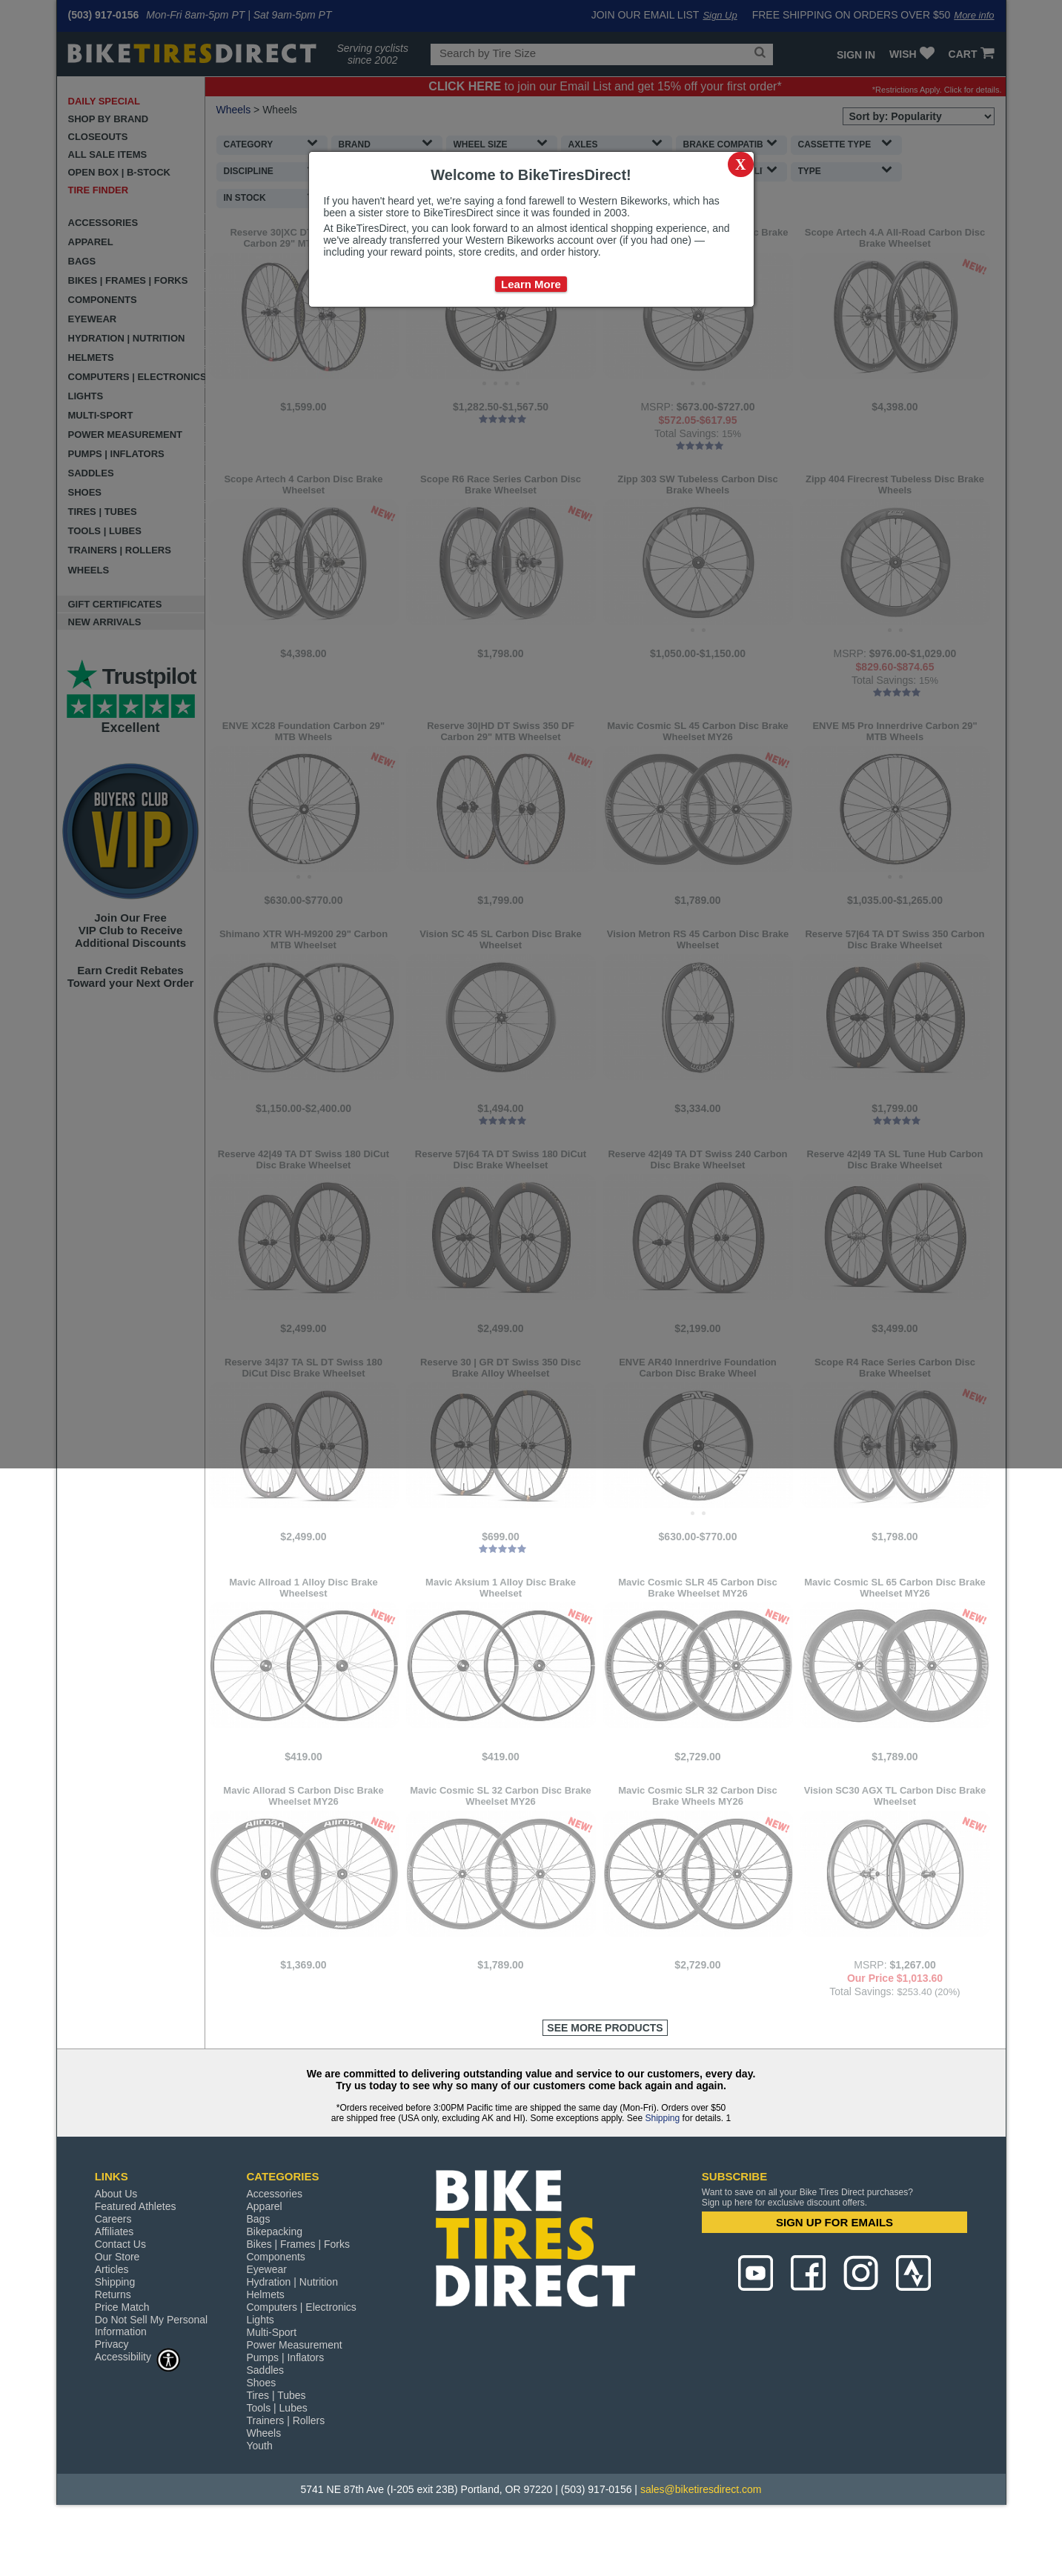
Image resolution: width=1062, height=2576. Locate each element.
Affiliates (114, 2291)
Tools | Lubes (276, 2467)
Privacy (112, 2403)
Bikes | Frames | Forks (298, 2303)
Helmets (265, 2354)
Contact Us (120, 2303)
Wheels (263, 2492)
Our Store (117, 2316)
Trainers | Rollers (285, 2480)
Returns (113, 2354)
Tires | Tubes (275, 2454)
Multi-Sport (271, 2391)
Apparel (264, 2266)
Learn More (531, 284)
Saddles (265, 2429)
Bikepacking (274, 2291)
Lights (259, 2379)
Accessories (274, 2253)
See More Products (605, 2087)
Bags (258, 2278)
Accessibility (138, 2415)
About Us (116, 2253)
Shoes (261, 2442)
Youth (259, 2505)
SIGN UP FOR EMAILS (834, 2281)
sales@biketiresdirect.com (701, 2549)
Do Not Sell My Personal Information (151, 2385)
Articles (112, 2328)
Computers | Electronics (301, 2366)
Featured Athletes (135, 2266)
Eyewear (266, 2328)
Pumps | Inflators (285, 2417)
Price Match (122, 2366)
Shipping (662, 2177)
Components (275, 2316)
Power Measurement (294, 2404)
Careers (113, 2278)
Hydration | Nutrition (291, 2341)
